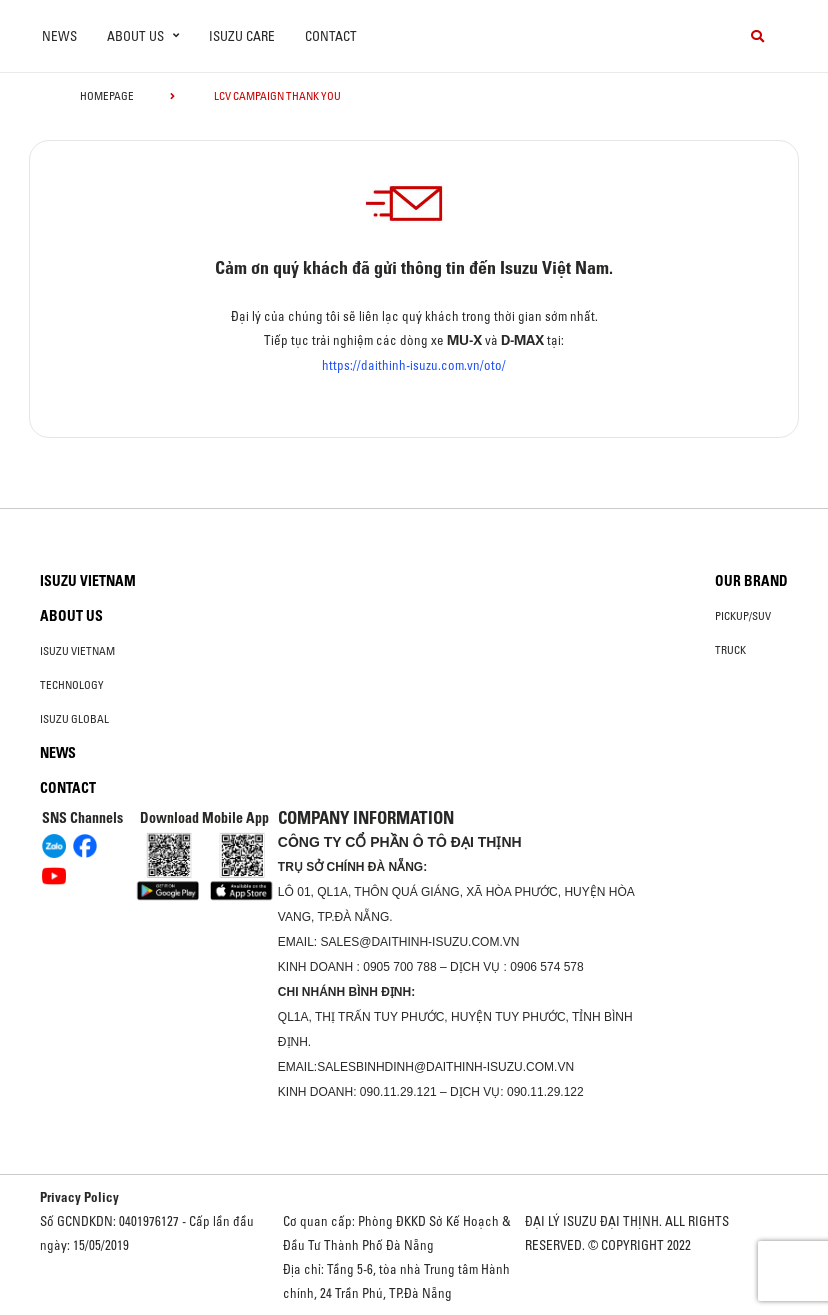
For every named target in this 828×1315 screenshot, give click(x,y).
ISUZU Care (242, 36)
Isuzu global (74, 719)
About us (71, 616)
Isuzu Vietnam (88, 581)
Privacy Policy (79, 1197)
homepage (107, 96)
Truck (730, 650)
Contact (331, 36)
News (59, 36)
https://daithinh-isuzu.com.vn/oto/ (414, 365)
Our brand (751, 581)
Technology (72, 685)
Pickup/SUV (743, 616)
